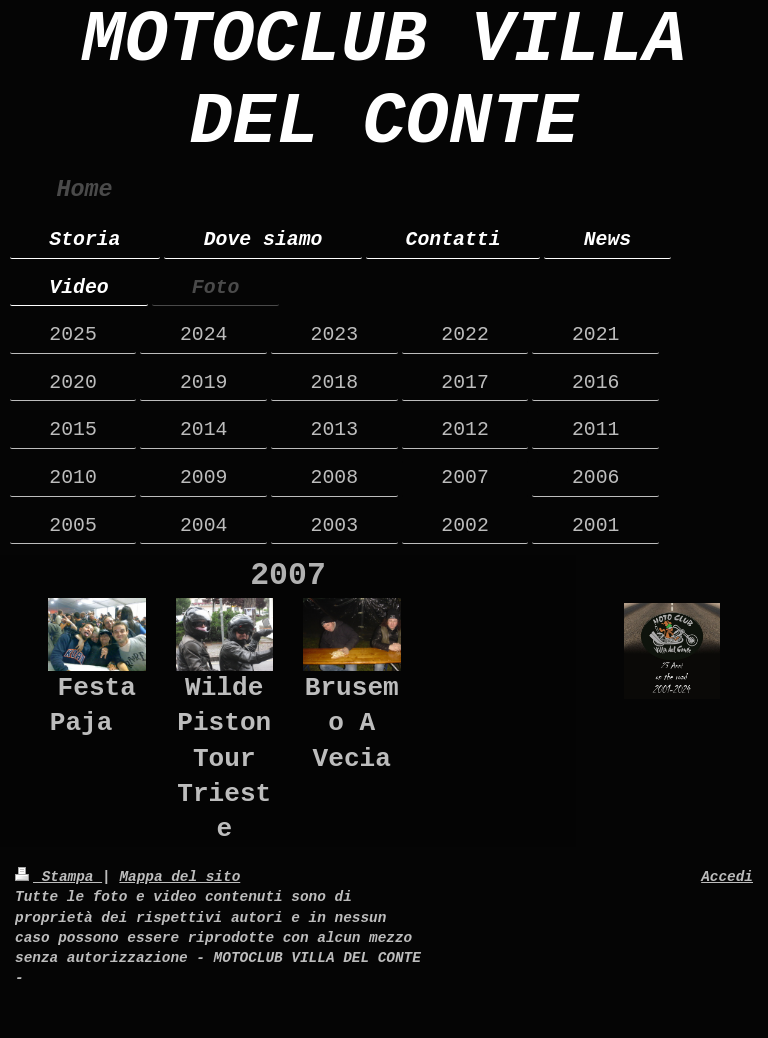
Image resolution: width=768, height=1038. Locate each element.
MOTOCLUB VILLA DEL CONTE (384, 82)
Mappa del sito (179, 877)
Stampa (58, 877)
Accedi (727, 877)
